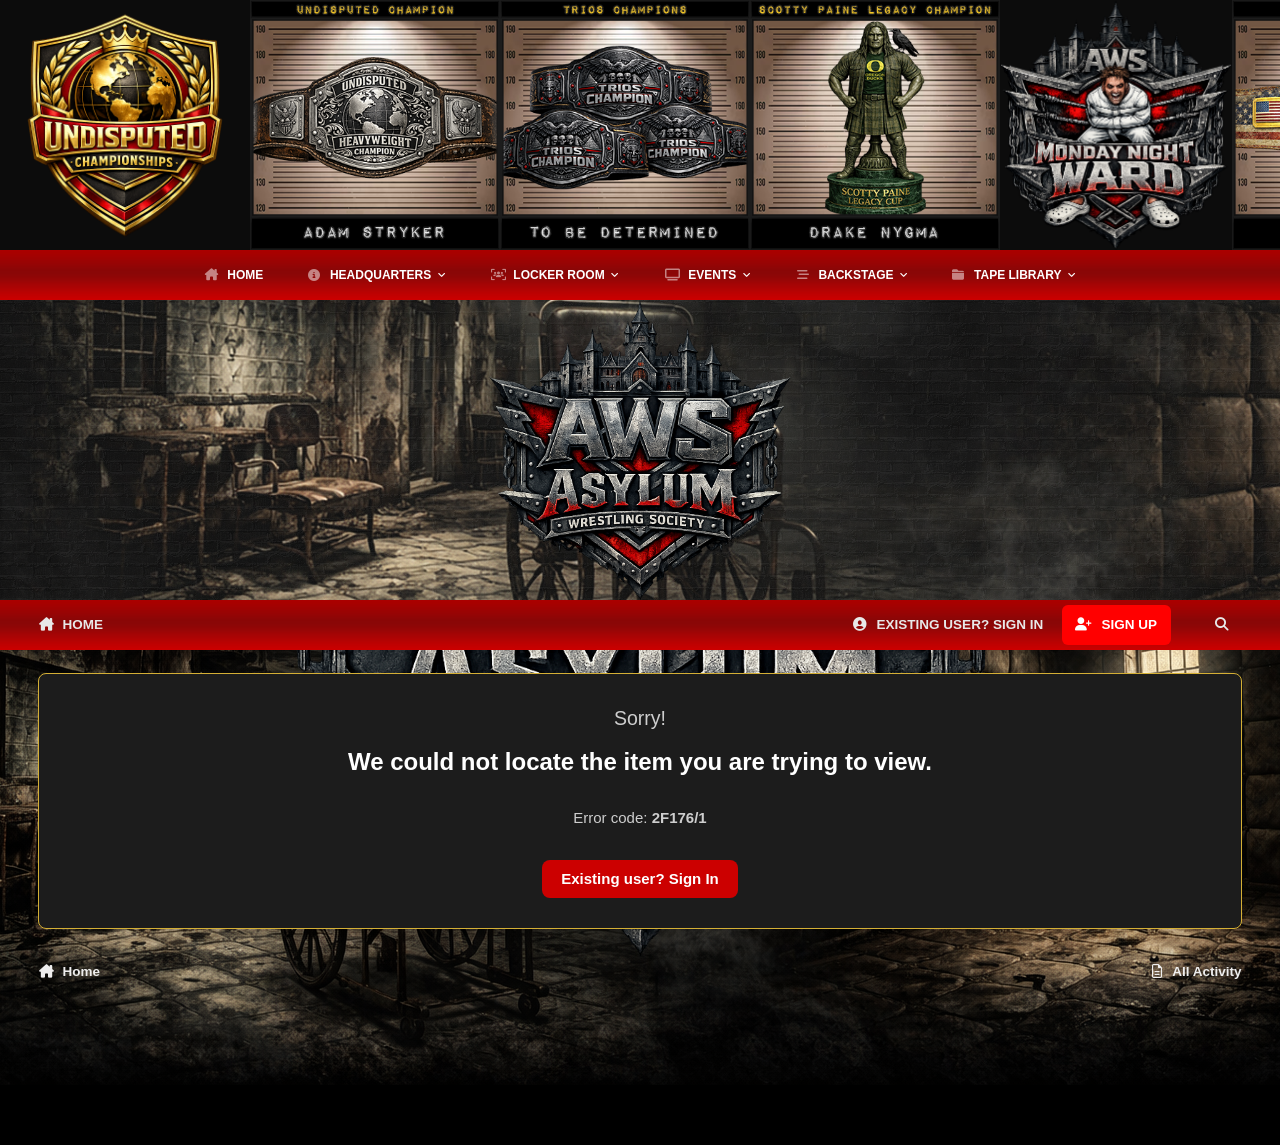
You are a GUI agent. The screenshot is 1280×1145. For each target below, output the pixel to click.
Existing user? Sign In (640, 878)
